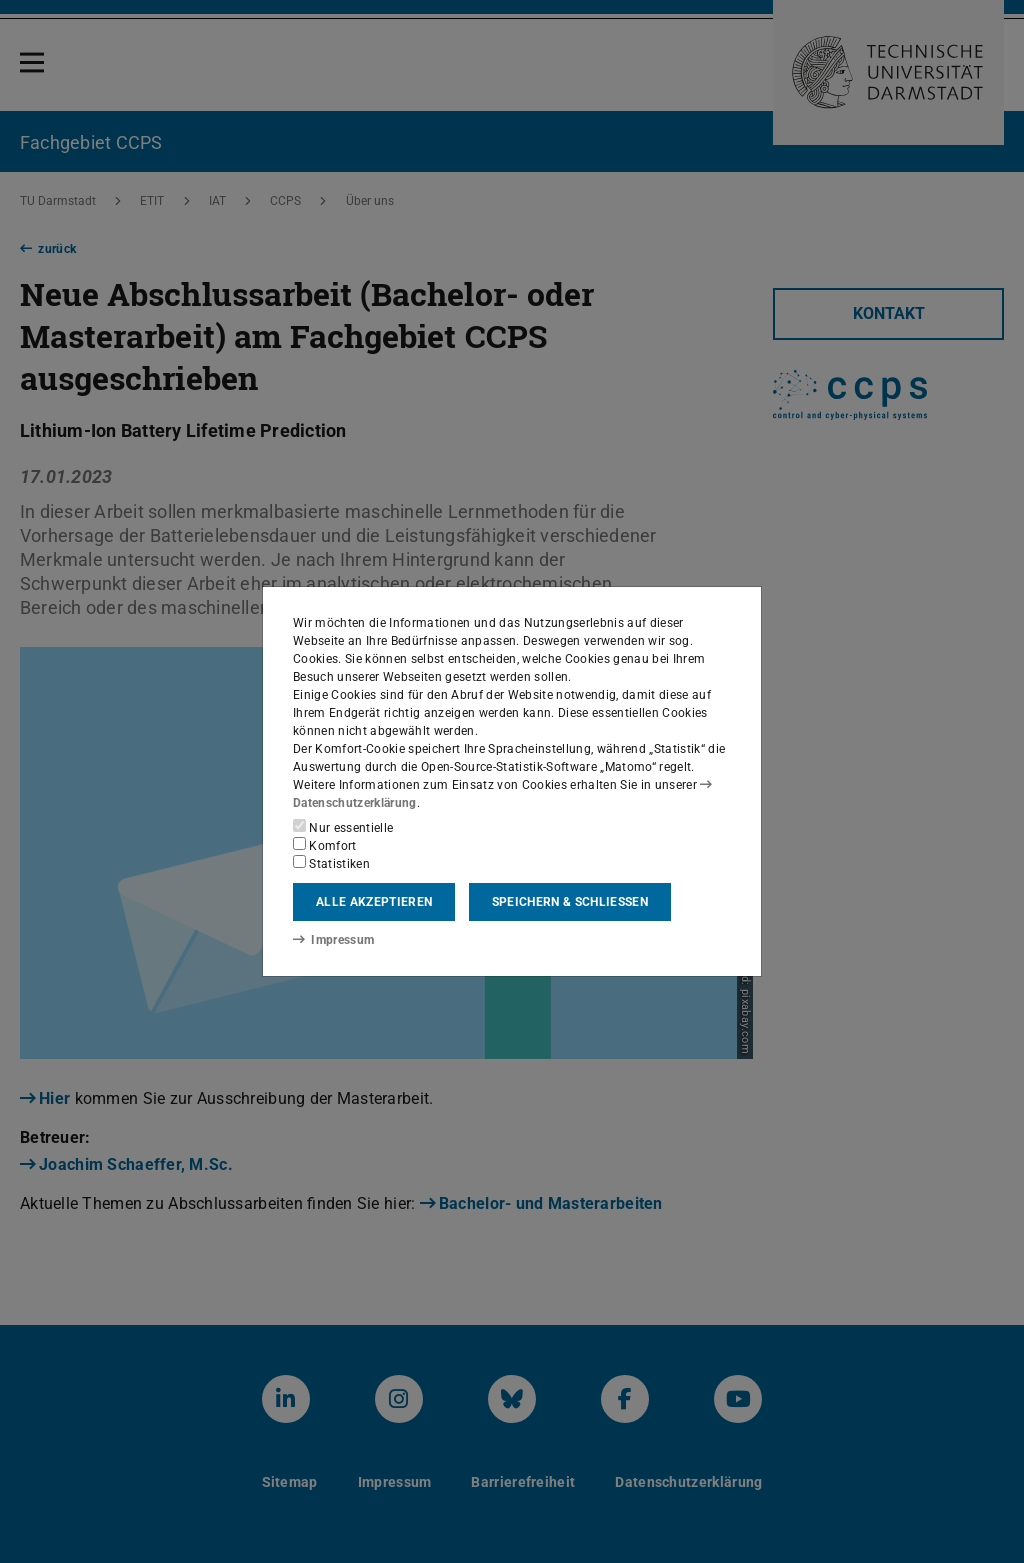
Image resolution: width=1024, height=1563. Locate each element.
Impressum (333, 940)
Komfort (325, 845)
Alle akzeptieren (374, 902)
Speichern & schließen (570, 902)
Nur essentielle (343, 827)
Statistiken (331, 863)
